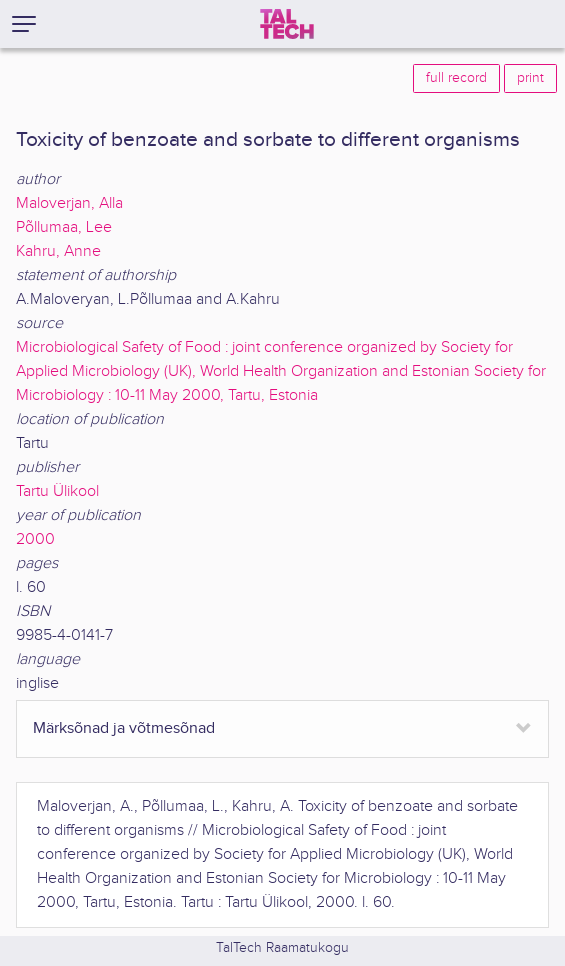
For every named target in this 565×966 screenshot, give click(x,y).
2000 (35, 539)
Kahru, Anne (58, 251)
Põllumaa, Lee (64, 227)
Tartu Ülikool (57, 491)
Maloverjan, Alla (69, 203)
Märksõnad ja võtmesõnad (124, 728)
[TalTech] (287, 24)
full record (456, 78)
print (530, 78)
